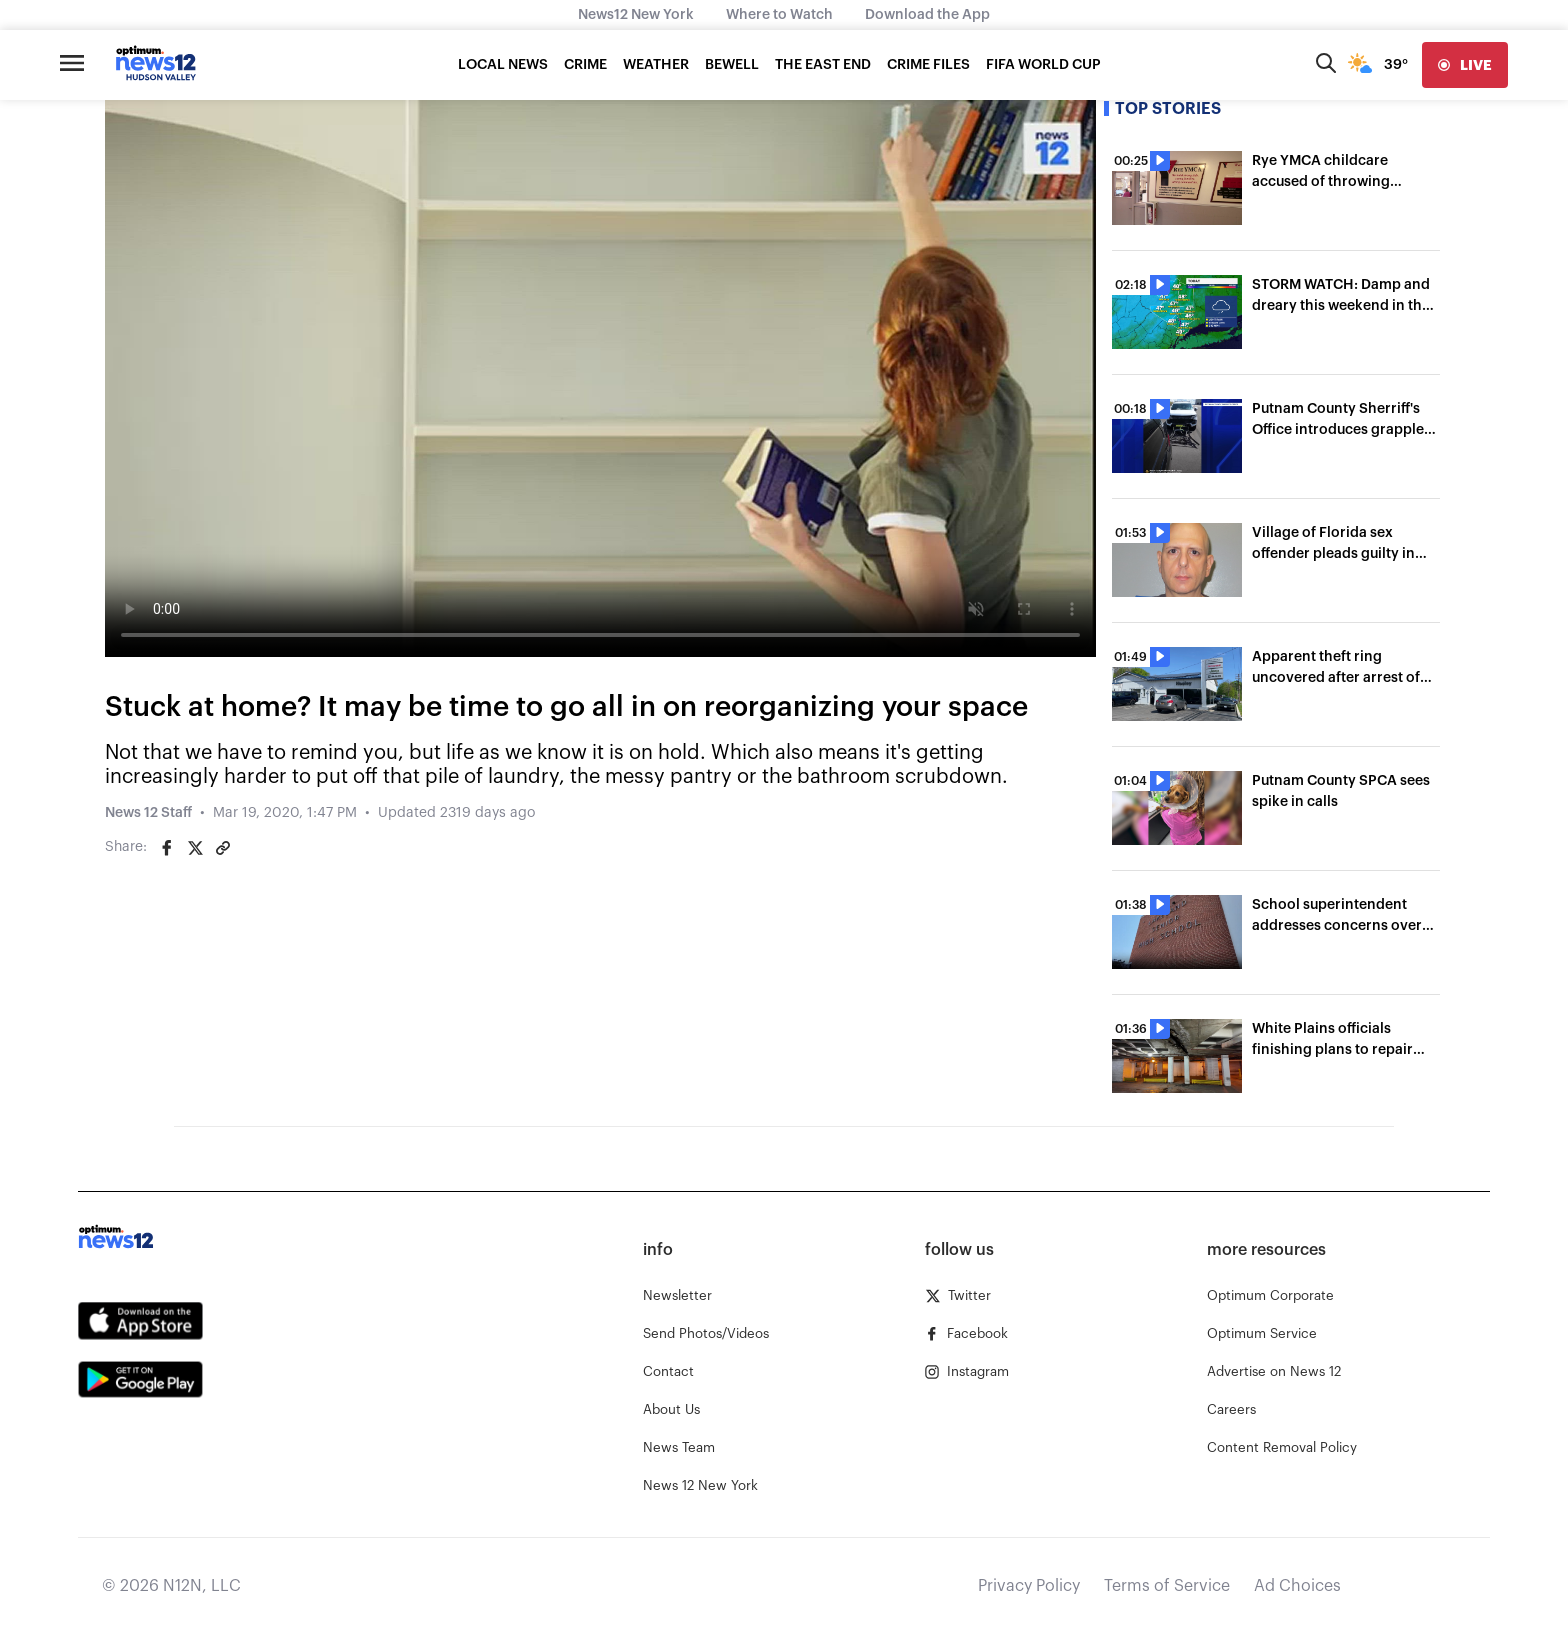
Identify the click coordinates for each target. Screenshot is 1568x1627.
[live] (1465, 65)
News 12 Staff (148, 813)
